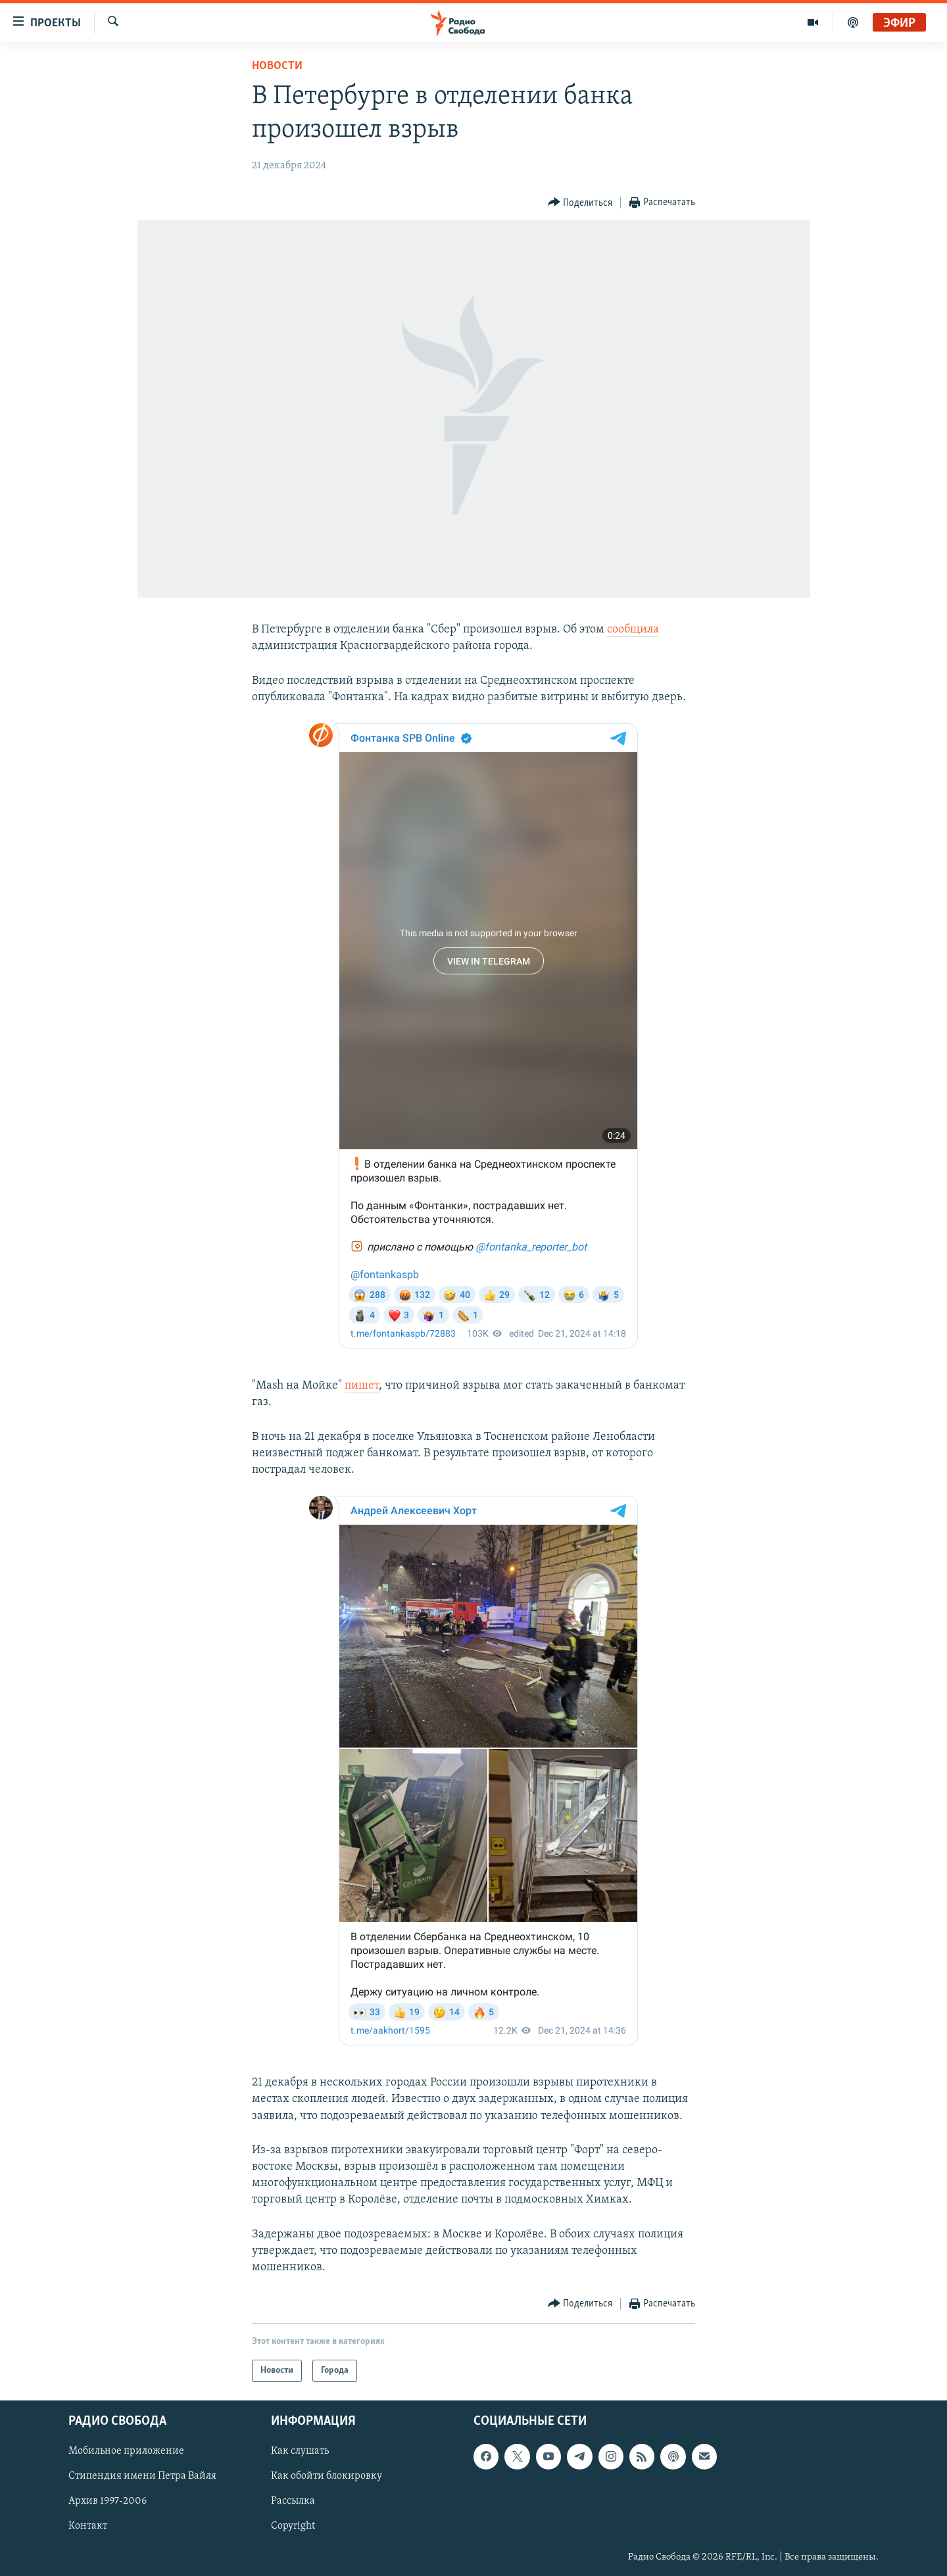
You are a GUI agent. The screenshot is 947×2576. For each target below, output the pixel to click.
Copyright (293, 2526)
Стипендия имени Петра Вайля (142, 2476)
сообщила (633, 629)
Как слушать (300, 2451)
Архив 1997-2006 (107, 2501)
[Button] (580, 203)
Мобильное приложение (126, 2451)
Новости (277, 66)
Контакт (87, 2526)
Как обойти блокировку (326, 2476)
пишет (362, 1385)
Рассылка (293, 2501)
